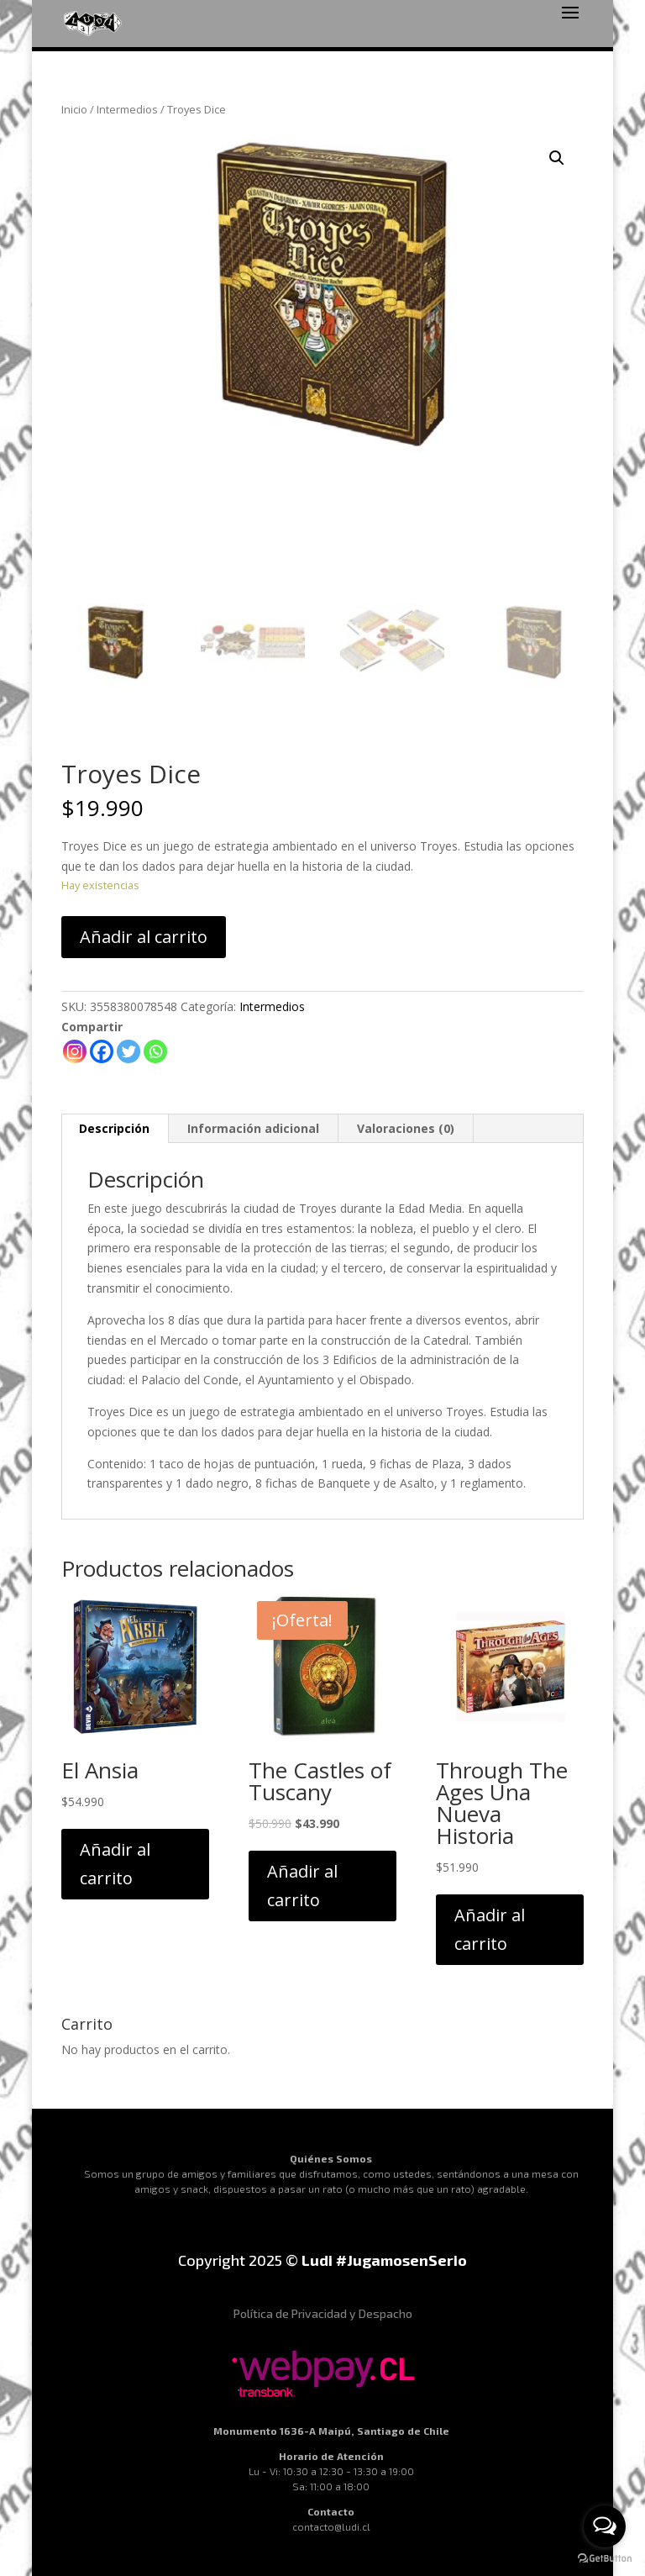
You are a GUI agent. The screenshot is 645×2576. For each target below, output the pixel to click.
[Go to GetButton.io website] (605, 2558)
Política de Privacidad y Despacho (322, 2313)
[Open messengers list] (605, 2526)
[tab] (114, 1128)
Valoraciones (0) (405, 1128)
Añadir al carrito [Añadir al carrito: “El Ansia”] (115, 1863)
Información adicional (253, 1128)
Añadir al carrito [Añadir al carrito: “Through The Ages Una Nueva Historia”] (489, 1929)
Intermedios (127, 109)
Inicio (74, 109)
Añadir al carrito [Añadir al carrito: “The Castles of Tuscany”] (302, 1885)
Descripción (114, 1128)
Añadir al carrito (143, 936)
